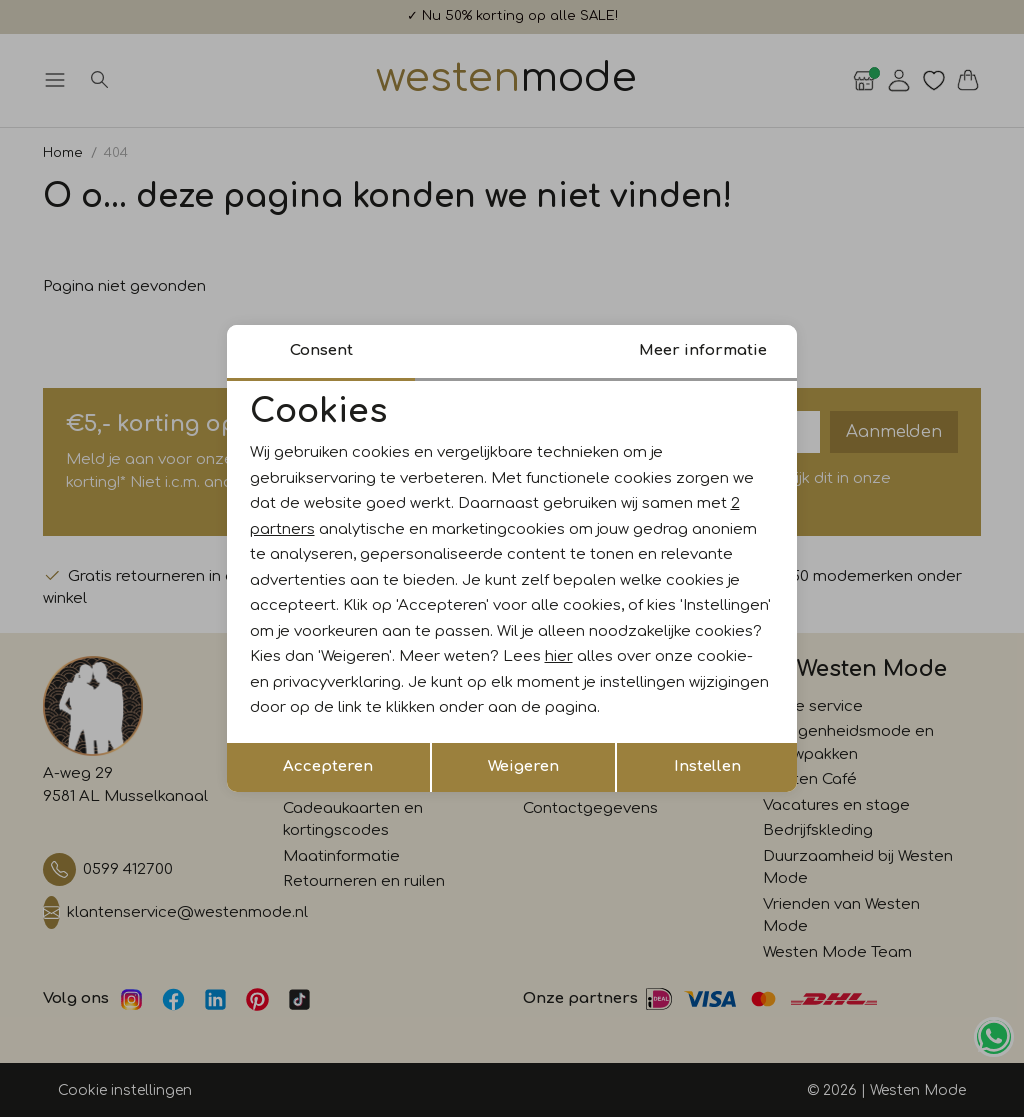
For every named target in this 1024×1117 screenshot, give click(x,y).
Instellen (707, 766)
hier (559, 656)
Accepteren (328, 766)
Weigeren (523, 766)
